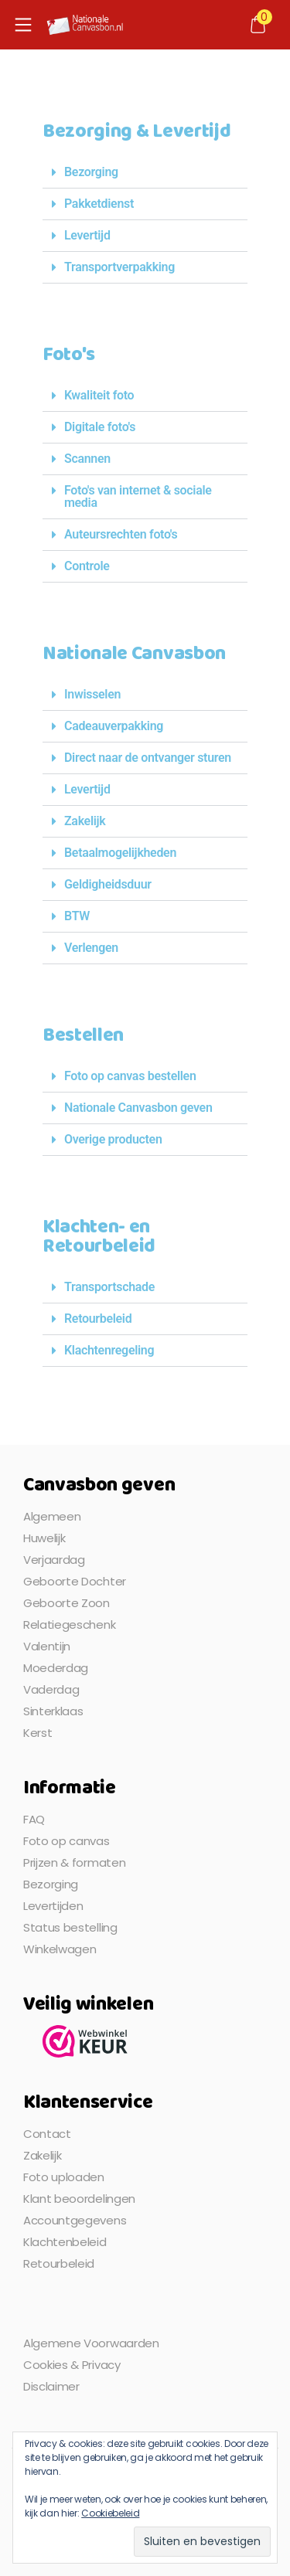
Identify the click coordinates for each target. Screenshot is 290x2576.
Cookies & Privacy (72, 2365)
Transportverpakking (119, 267)
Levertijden (53, 1906)
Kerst (37, 1733)
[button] (145, 173)
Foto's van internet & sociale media (138, 496)
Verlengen (91, 947)
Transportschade (109, 1287)
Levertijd (87, 235)
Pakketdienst (99, 203)
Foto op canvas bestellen (130, 1076)
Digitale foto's (99, 427)
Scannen (87, 458)
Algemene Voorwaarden (91, 2343)
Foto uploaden (63, 2177)
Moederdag (55, 1668)
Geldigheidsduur (108, 884)
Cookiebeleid (110, 2513)
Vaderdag (51, 1689)
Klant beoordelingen (79, 2198)
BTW (77, 916)
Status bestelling (70, 1927)
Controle (87, 566)
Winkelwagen (59, 1949)
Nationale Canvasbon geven (138, 1107)
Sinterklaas (53, 1711)
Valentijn (46, 1646)
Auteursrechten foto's (120, 534)
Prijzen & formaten (74, 1862)
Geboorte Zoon (66, 1603)
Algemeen (51, 1516)
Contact (47, 2134)
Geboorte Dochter (74, 1581)
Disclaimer (51, 2386)
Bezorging (91, 172)
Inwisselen (92, 694)
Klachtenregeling (109, 1350)
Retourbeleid (97, 1318)
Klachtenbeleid (65, 2242)
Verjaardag (54, 1559)
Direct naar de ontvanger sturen (147, 757)
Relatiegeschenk (69, 1624)
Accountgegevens (74, 2220)
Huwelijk (44, 1538)
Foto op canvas (66, 1841)
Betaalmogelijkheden (120, 852)
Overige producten (113, 1139)
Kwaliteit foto (99, 395)
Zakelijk (84, 821)
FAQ (34, 1819)
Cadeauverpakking (113, 726)
